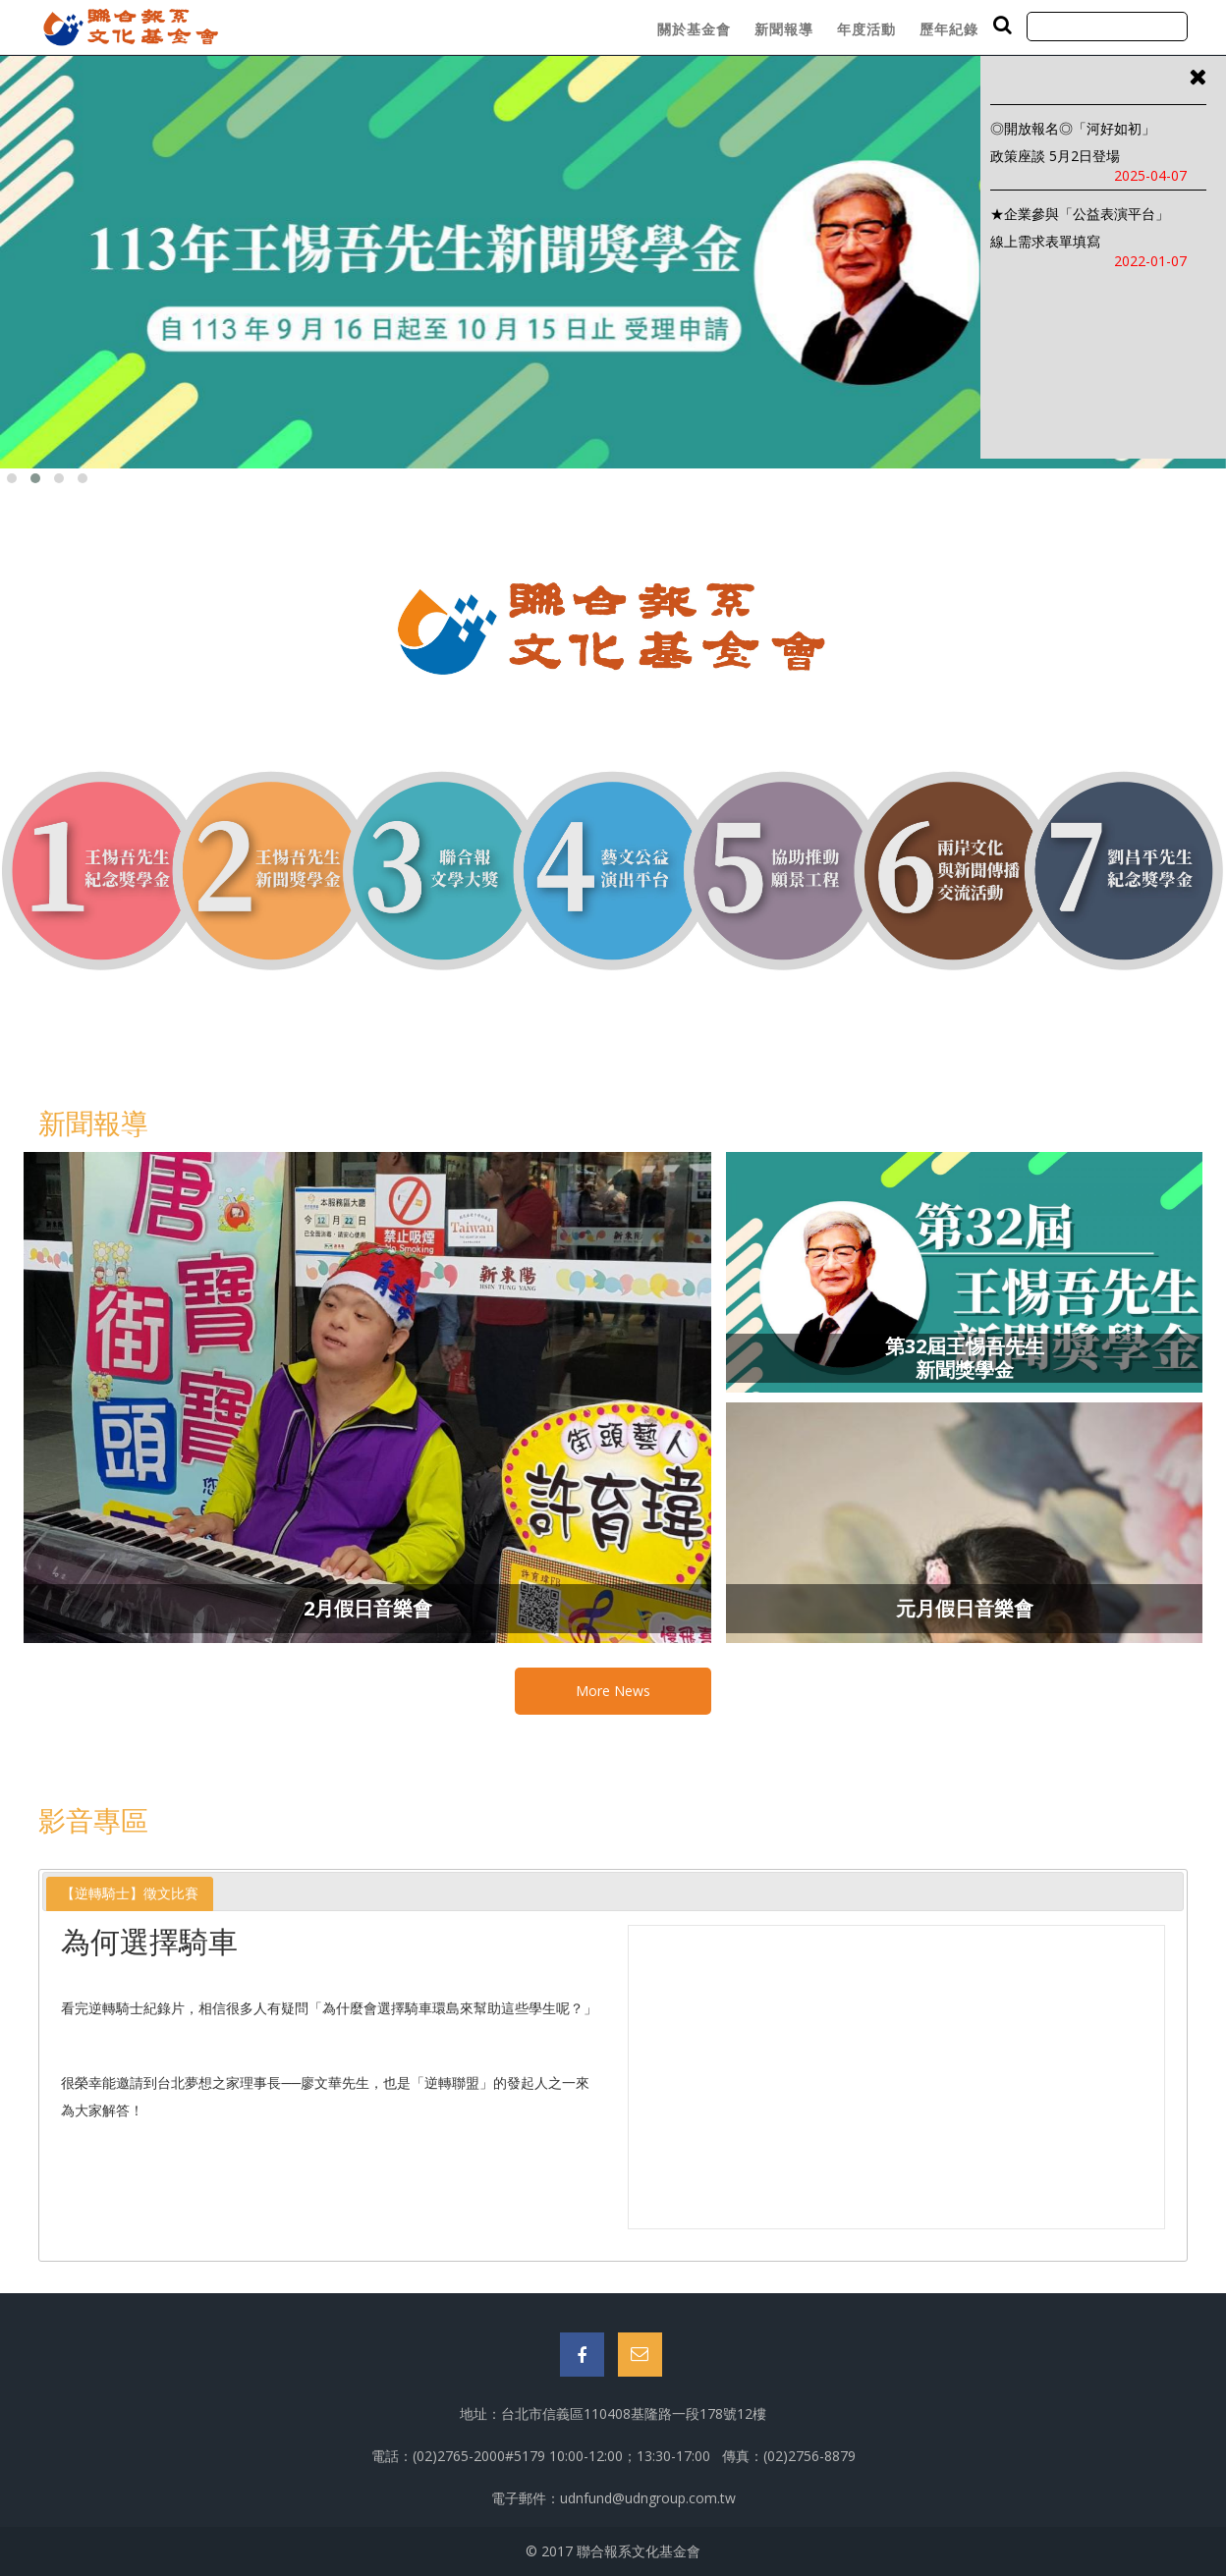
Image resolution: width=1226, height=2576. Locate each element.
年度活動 (866, 29)
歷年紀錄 (949, 29)
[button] (12, 478)
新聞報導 (783, 29)
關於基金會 (694, 29)
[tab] (129, 1894)
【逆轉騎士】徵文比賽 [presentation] (129, 1893)
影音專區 (93, 1819)
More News (613, 1690)
